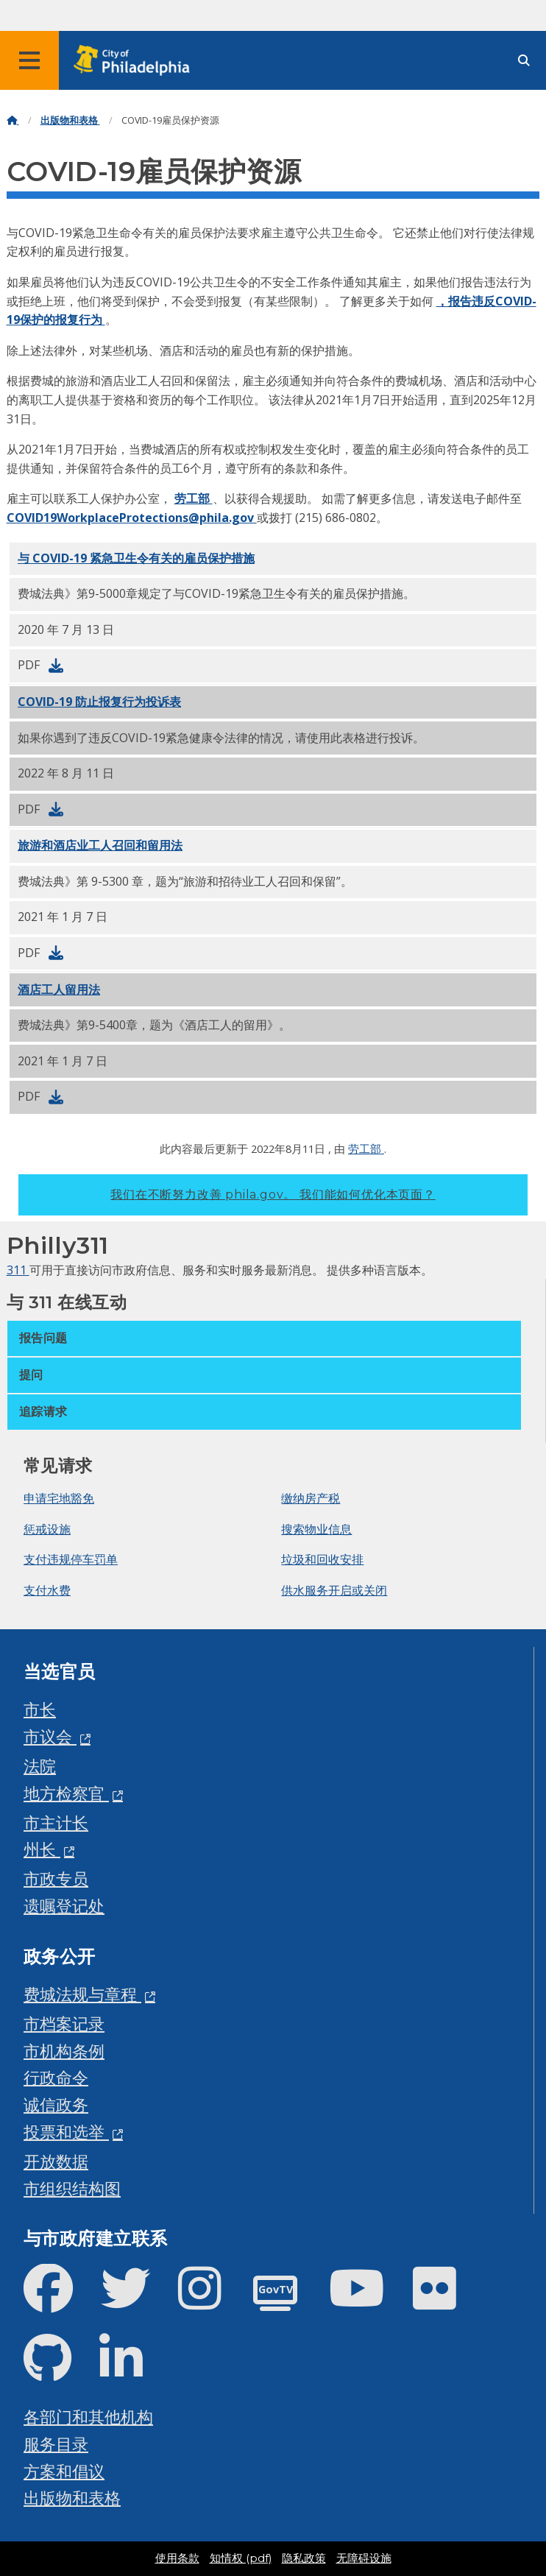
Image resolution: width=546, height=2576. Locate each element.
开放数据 (56, 2161)
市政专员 (56, 1878)
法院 (40, 1765)
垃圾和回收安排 (322, 1559)
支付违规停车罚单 (71, 1559)
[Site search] (524, 60)
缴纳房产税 (310, 1498)
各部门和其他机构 (88, 2416)
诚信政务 (56, 2104)
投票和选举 (66, 2131)
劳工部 (193, 498)
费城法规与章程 (82, 1994)
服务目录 (56, 2443)
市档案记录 (64, 2023)
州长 (42, 1849)
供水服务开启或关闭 (334, 1590)
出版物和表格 (70, 120)
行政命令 (56, 2077)
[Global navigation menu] (29, 60)
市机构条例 (64, 2050)
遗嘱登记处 (64, 1905)
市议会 (50, 1736)
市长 (40, 1709)
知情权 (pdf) (241, 2558)
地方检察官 (66, 1793)
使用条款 (177, 2558)
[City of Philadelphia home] (136, 61)
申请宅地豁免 (59, 1498)
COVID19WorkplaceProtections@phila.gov (132, 517)
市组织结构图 (72, 2188)
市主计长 (56, 1822)
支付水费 (47, 1590)
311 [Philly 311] (18, 1270)
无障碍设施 (363, 2558)
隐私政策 (304, 2558)
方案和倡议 (64, 2471)
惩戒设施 (47, 1529)
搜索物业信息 (316, 1529)
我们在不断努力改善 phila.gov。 (273, 1194)
